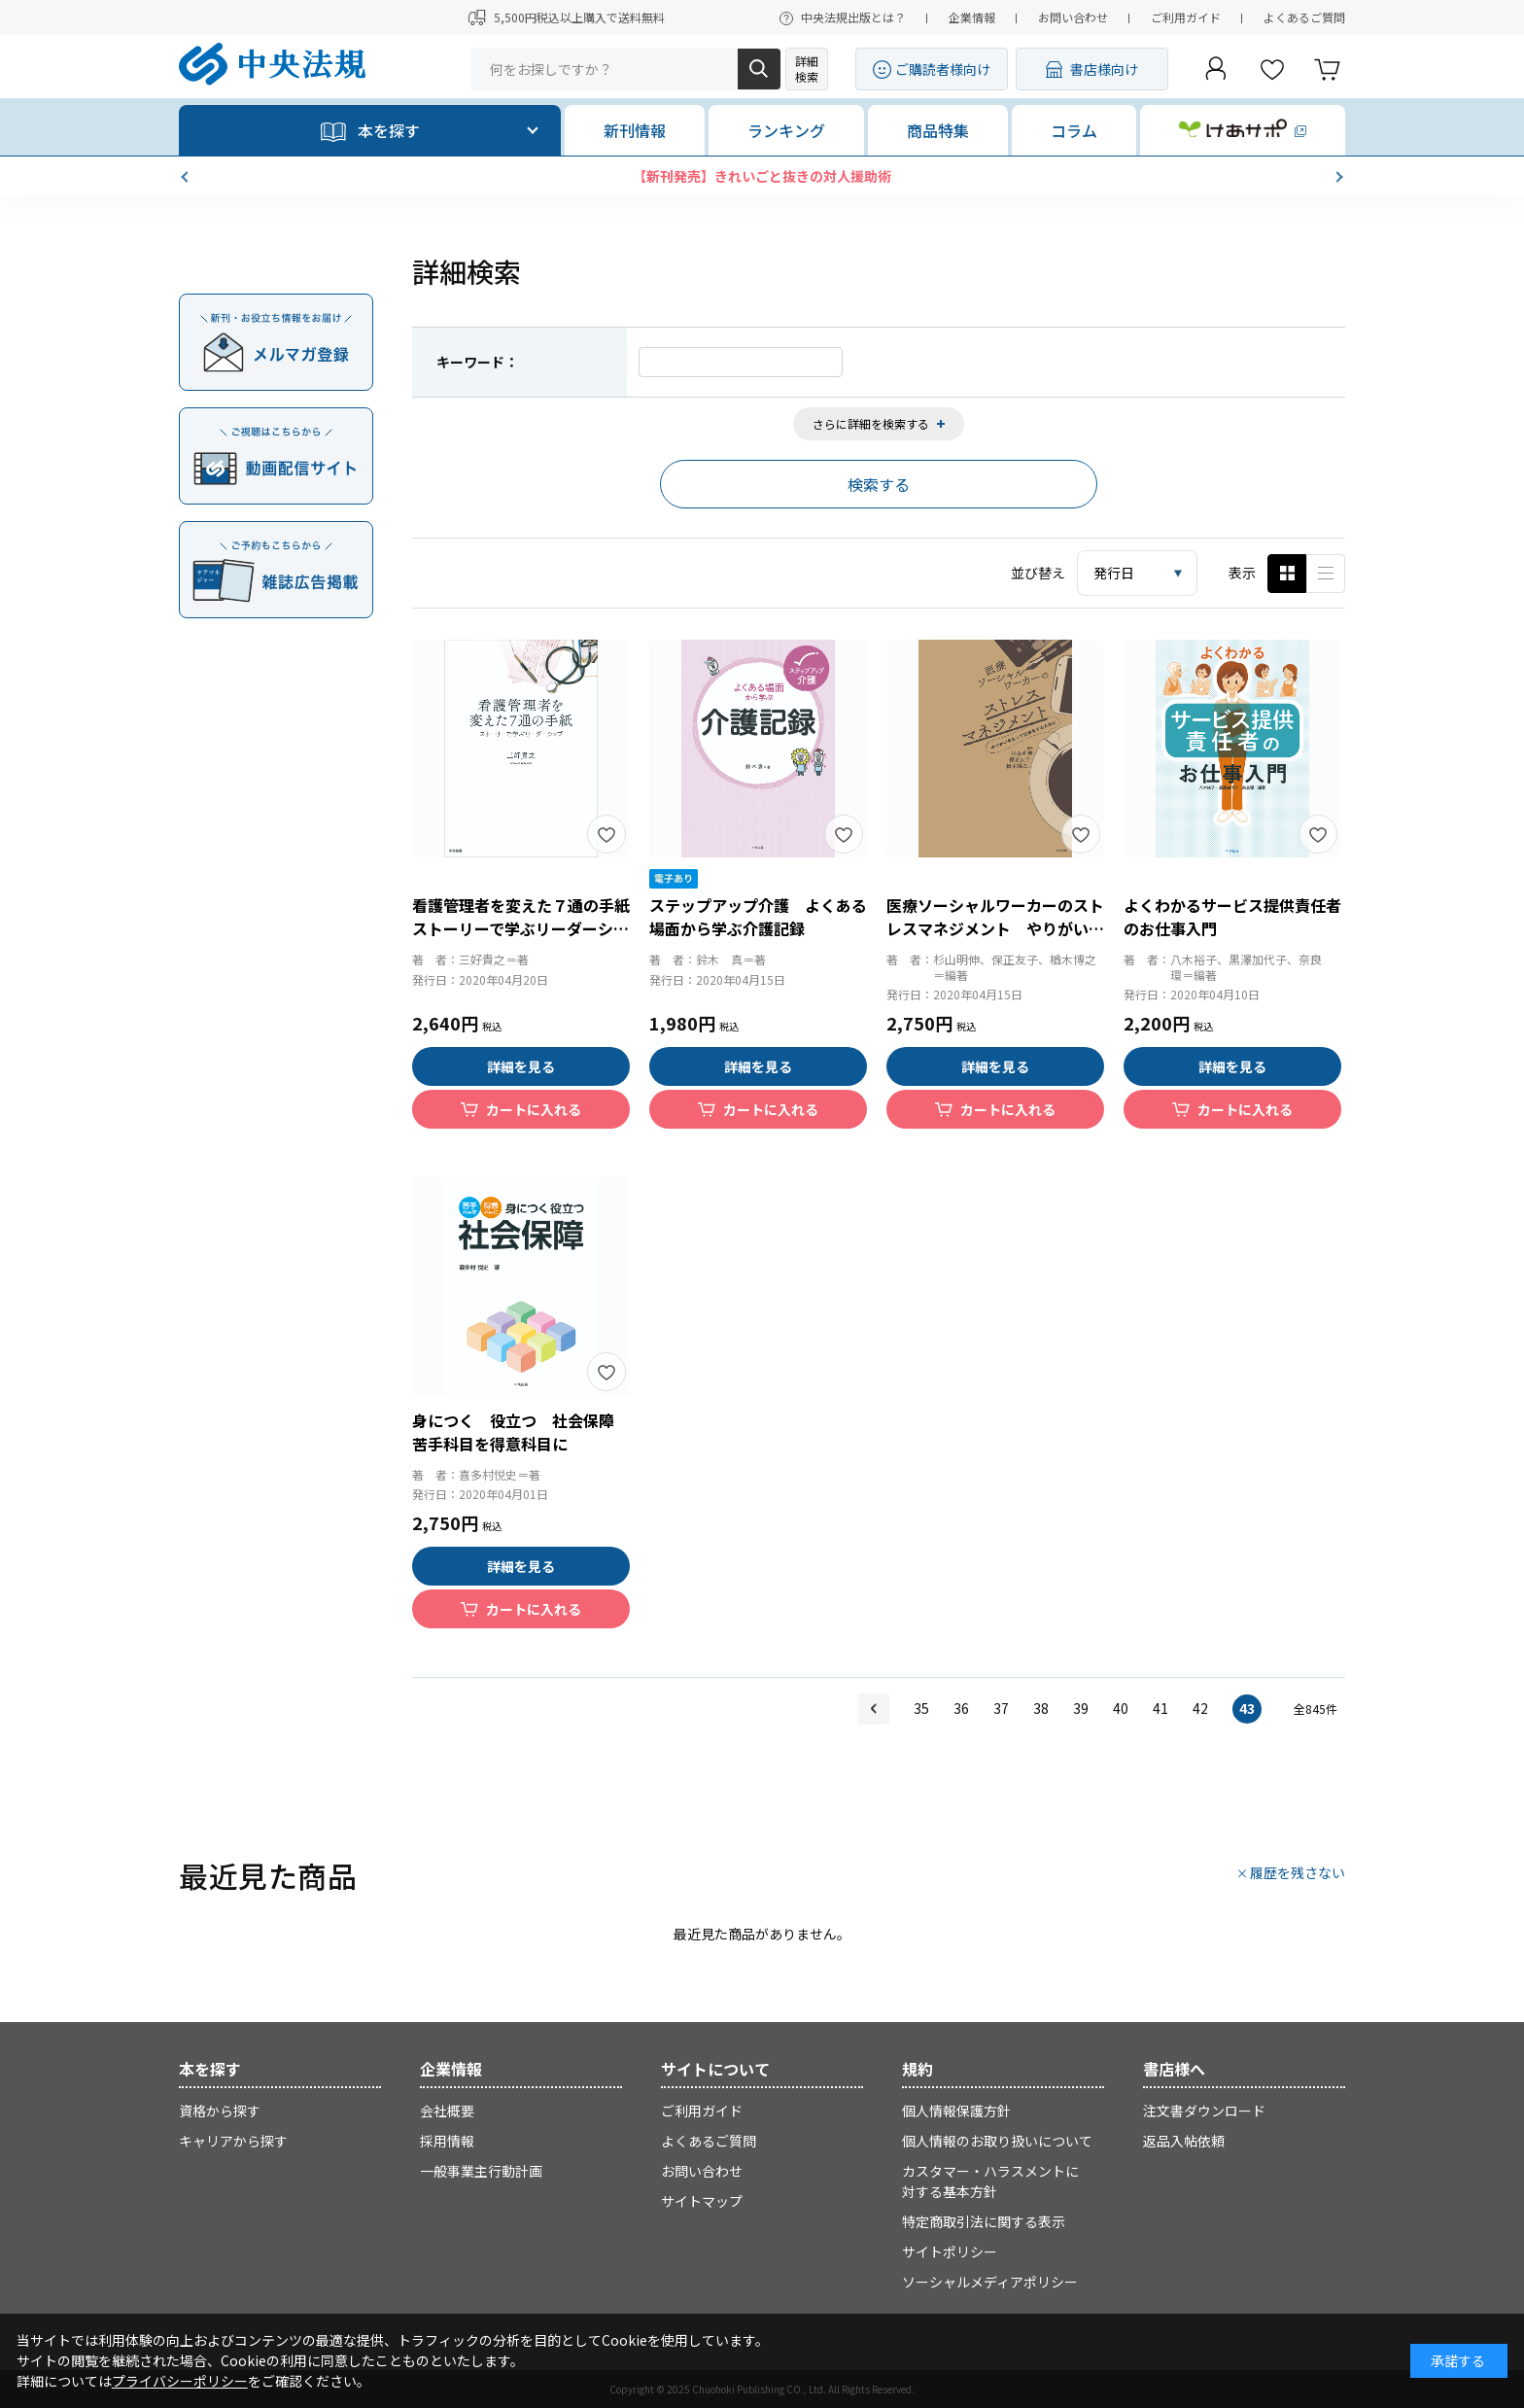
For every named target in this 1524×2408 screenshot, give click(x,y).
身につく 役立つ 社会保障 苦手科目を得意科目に (521, 1432)
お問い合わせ (1073, 17)
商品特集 (938, 130)
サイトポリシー (949, 2251)
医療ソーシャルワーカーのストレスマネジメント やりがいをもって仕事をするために (995, 928)
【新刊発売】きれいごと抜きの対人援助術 (762, 176)
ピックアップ (1325, 573)
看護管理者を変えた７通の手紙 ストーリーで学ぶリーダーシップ (528, 928)
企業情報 (972, 17)
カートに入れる (533, 1109)
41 (1160, 1708)
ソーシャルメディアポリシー (990, 2281)
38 (1041, 1708)
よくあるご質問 (1304, 17)
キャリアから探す (233, 2140)
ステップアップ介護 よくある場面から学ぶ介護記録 (758, 916)
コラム (1074, 130)
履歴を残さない (1297, 1872)
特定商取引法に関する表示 (983, 2221)
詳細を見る (521, 1066)
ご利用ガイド (1186, 17)
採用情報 (447, 2140)
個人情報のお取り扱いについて (997, 2140)
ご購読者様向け (942, 69)
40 (1120, 1708)
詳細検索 (806, 68)
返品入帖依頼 (1184, 2140)
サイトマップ (702, 2201)
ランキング (786, 130)
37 (1001, 1708)
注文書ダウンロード (1204, 2110)
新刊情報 (635, 130)
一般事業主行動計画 (481, 2171)
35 (921, 1708)
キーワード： (477, 361)
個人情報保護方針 (956, 2110)
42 (1200, 1708)
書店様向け (1104, 69)
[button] (186, 177)
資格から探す (219, 2110)
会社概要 (447, 2110)
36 (961, 1708)
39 (1081, 1708)
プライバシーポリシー (180, 2381)
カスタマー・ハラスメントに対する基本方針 (990, 2181)
